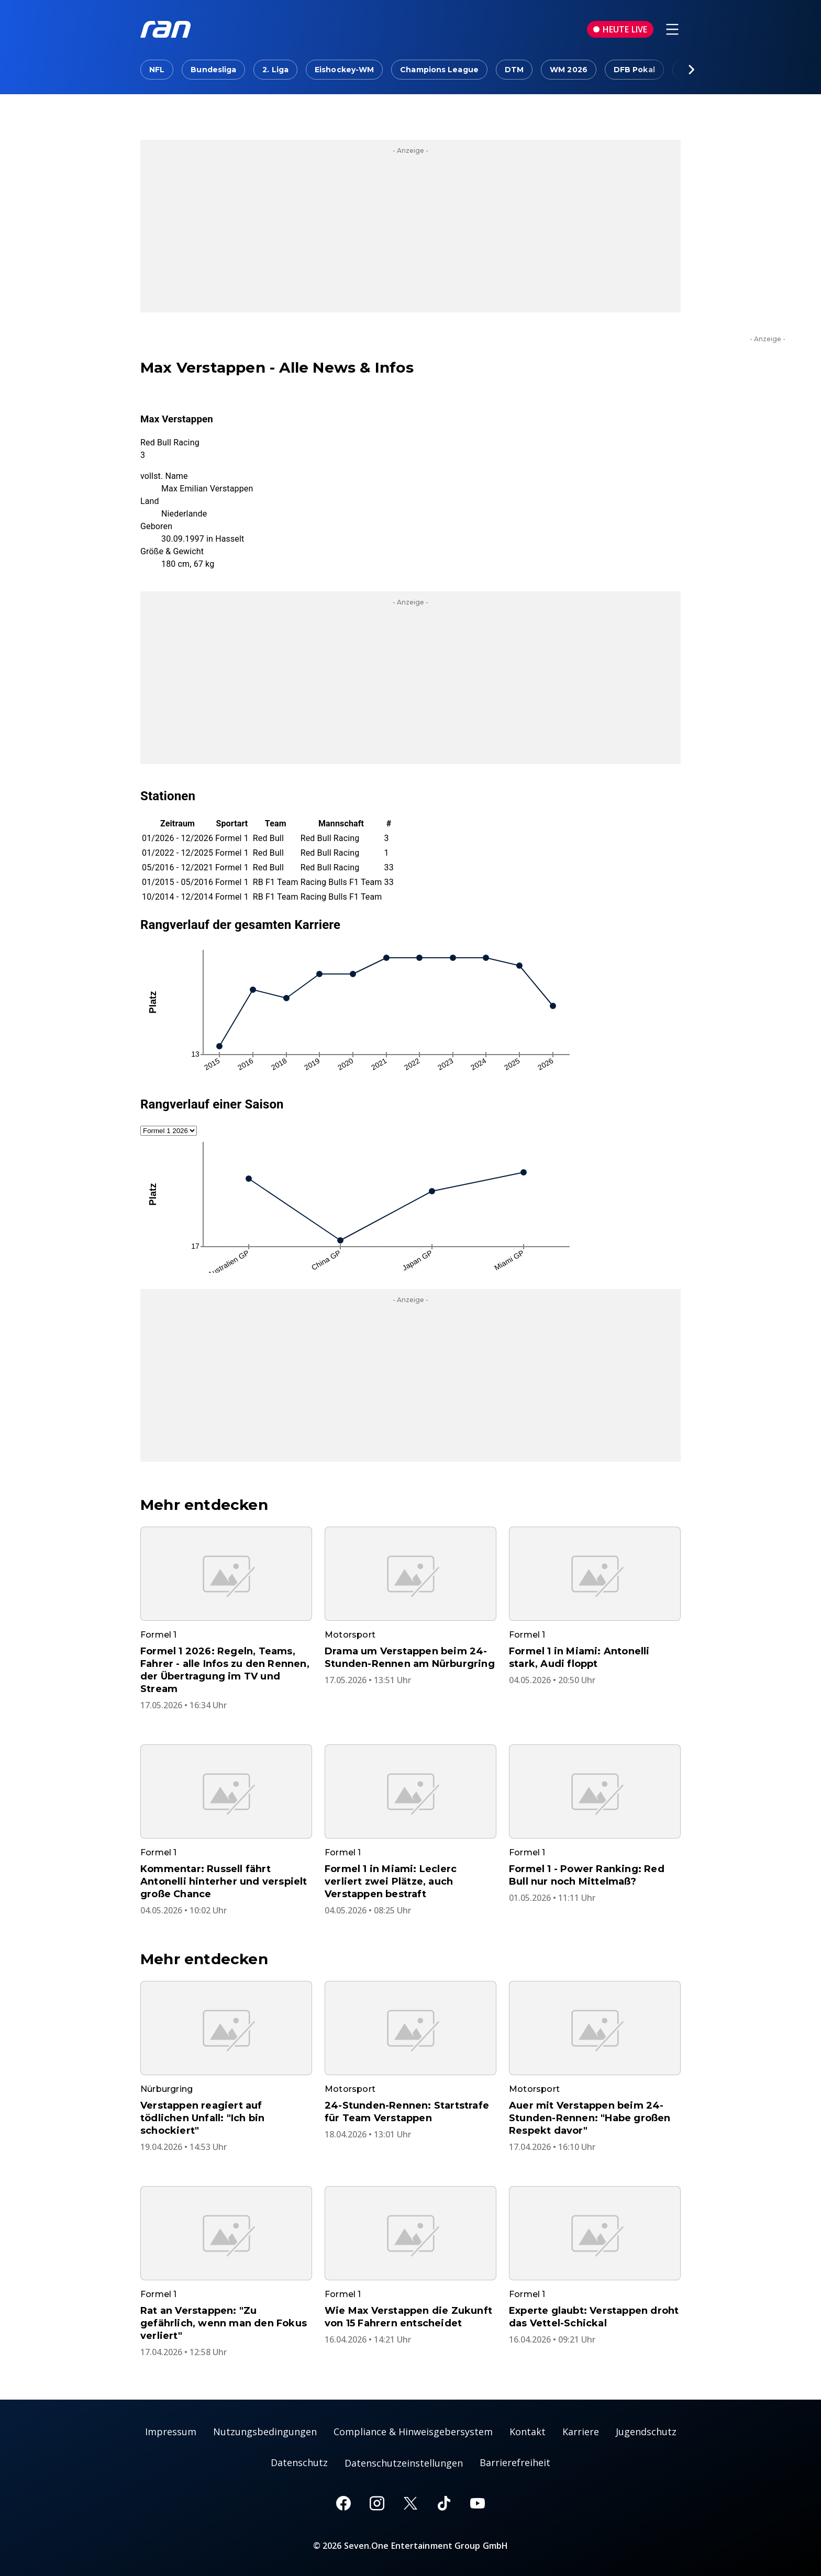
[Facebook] (343, 2503)
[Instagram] (377, 2503)
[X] (410, 2503)
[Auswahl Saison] (168, 1131)
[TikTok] (444, 2503)
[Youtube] (477, 2503)
